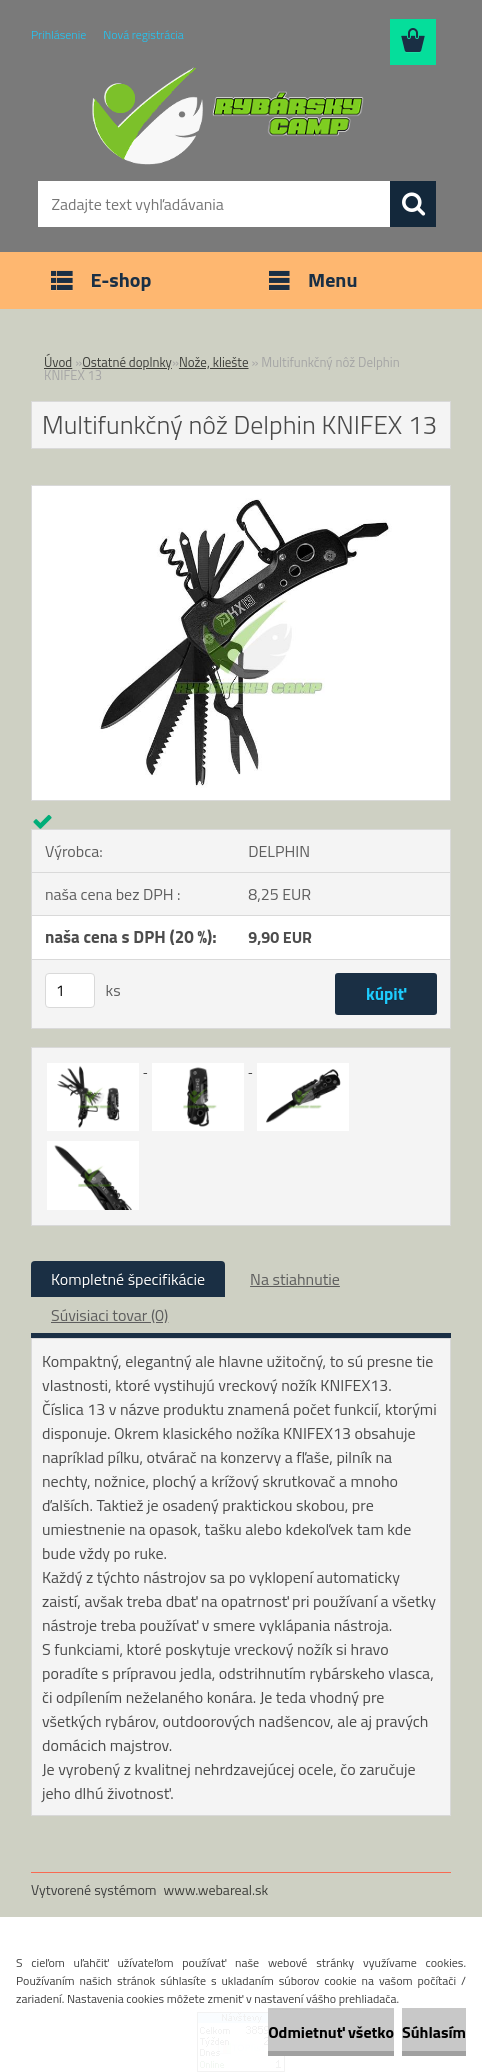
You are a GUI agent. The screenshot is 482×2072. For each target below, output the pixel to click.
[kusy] (70, 990)
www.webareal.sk (216, 1889)
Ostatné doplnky (127, 362)
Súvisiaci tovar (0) (109, 1315)
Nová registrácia (143, 34)
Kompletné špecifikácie (128, 1279)
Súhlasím (434, 2032)
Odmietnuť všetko (331, 2032)
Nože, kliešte (214, 362)
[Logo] (228, 116)
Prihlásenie (58, 34)
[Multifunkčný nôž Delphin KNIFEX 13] (241, 494)
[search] (413, 204)
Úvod (58, 362)
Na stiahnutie (295, 1279)
